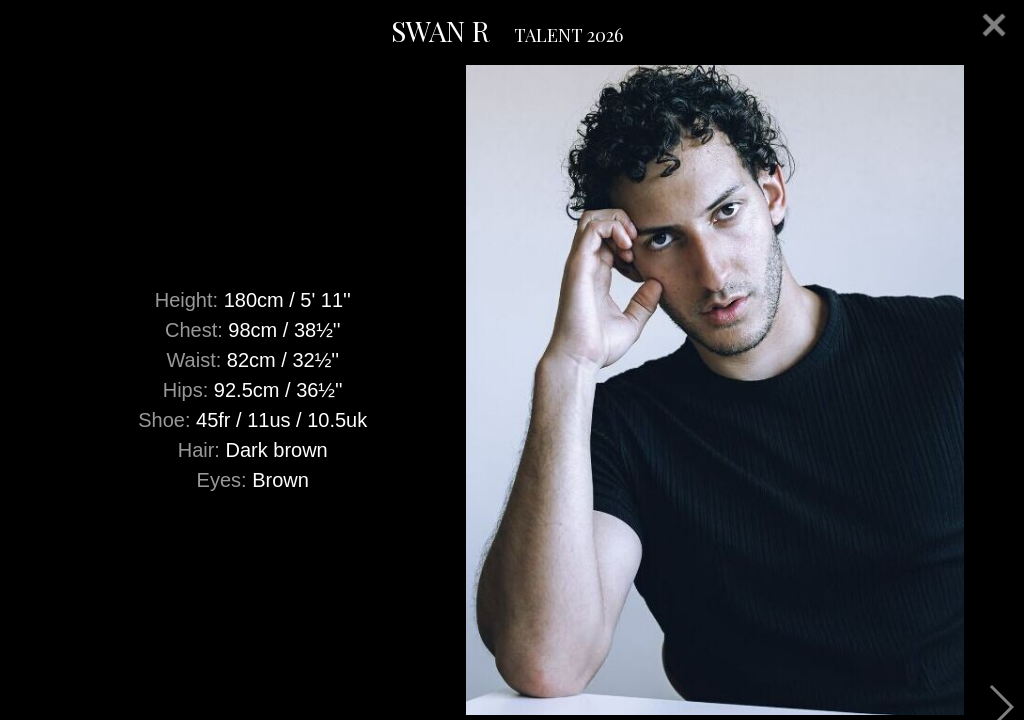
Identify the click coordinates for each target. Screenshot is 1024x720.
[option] (512, 390)
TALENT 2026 (568, 35)
